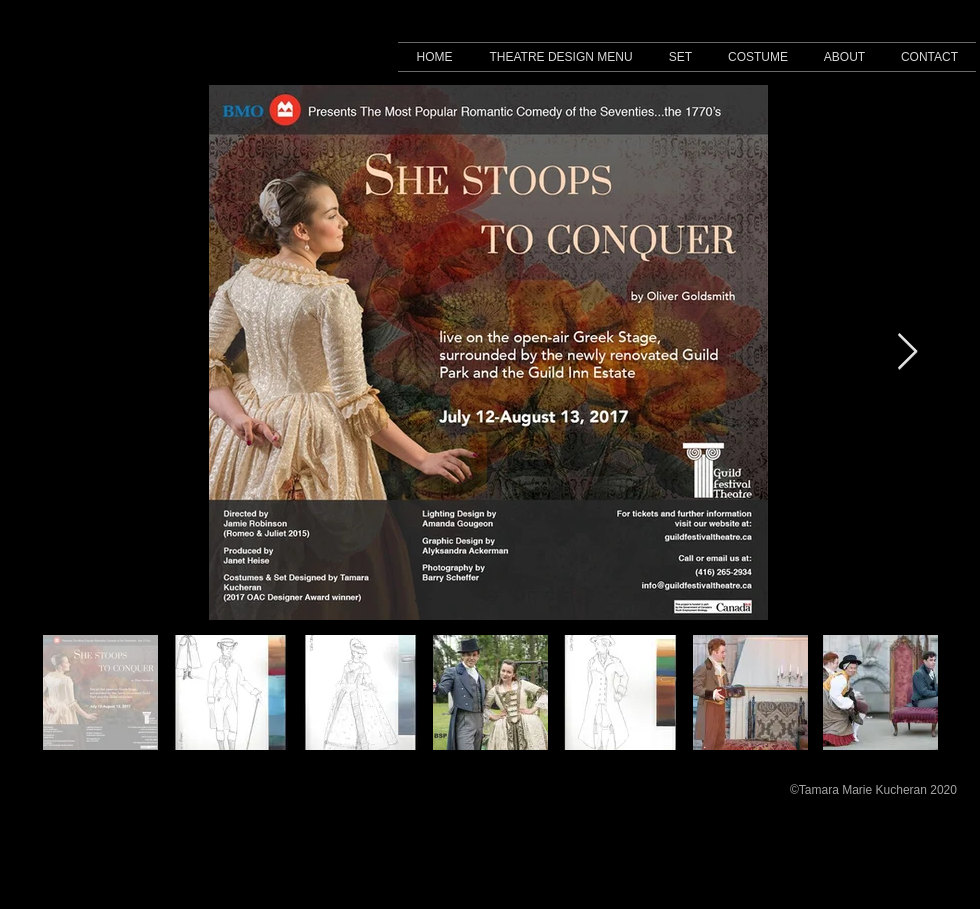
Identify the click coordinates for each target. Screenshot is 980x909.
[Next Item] (907, 352)
